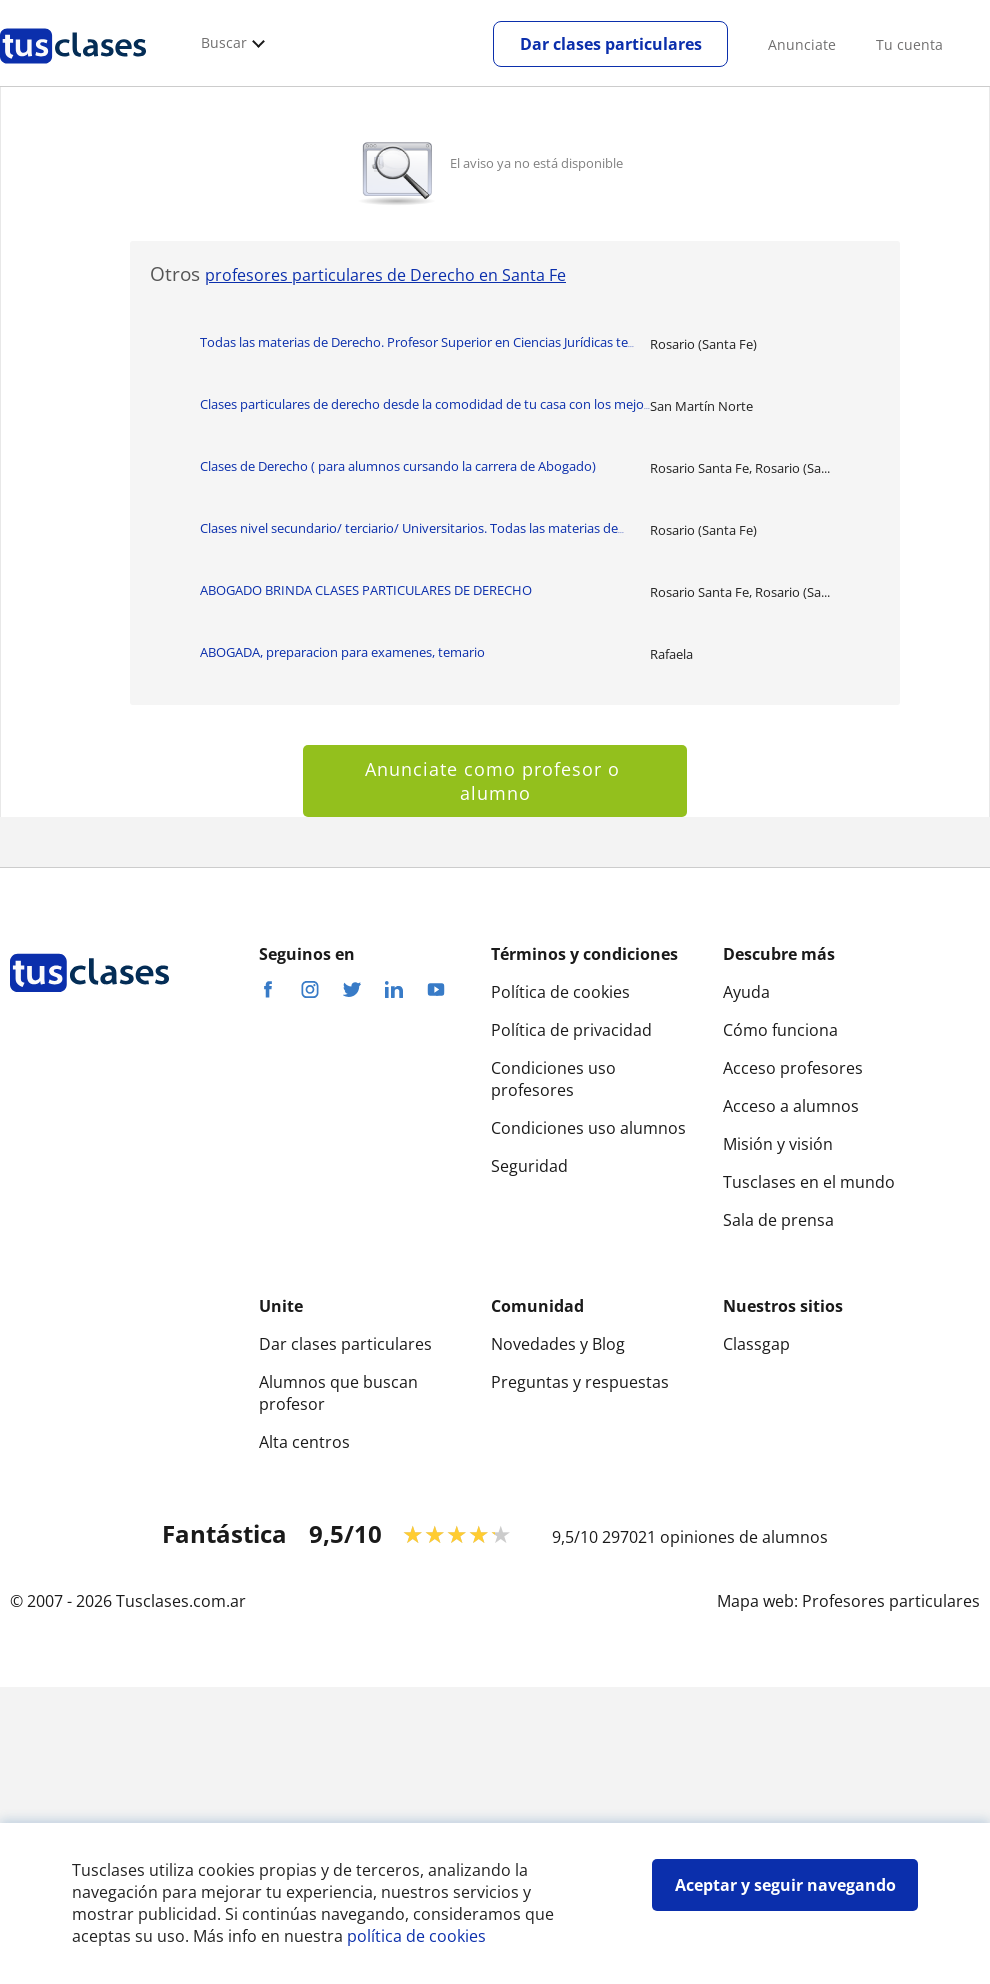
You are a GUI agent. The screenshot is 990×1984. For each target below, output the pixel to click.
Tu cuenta (909, 44)
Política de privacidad (571, 1030)
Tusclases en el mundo (809, 1182)
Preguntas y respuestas (580, 1382)
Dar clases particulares (611, 44)
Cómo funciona (780, 1030)
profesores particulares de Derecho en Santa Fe (385, 275)
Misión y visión (778, 1144)
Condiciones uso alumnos (588, 1128)
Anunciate (802, 44)
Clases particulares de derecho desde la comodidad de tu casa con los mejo (425, 404)
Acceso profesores (793, 1068)
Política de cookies (560, 992)
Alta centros (304, 1442)
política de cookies (416, 1936)
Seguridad (529, 1166)
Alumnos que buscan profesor (338, 1393)
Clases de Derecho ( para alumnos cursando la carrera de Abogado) (398, 466)
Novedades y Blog (558, 1344)
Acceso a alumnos (791, 1106)
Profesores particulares (891, 1601)
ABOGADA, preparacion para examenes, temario (342, 652)
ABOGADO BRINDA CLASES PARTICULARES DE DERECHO (366, 590)
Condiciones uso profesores (553, 1079)
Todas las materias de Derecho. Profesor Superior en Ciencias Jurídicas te (417, 342)
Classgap (756, 1344)
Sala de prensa (778, 1220)
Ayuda (746, 992)
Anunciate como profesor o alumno (495, 781)
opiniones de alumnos (744, 1537)
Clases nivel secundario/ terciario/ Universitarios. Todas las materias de (412, 528)
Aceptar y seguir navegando (785, 1885)
